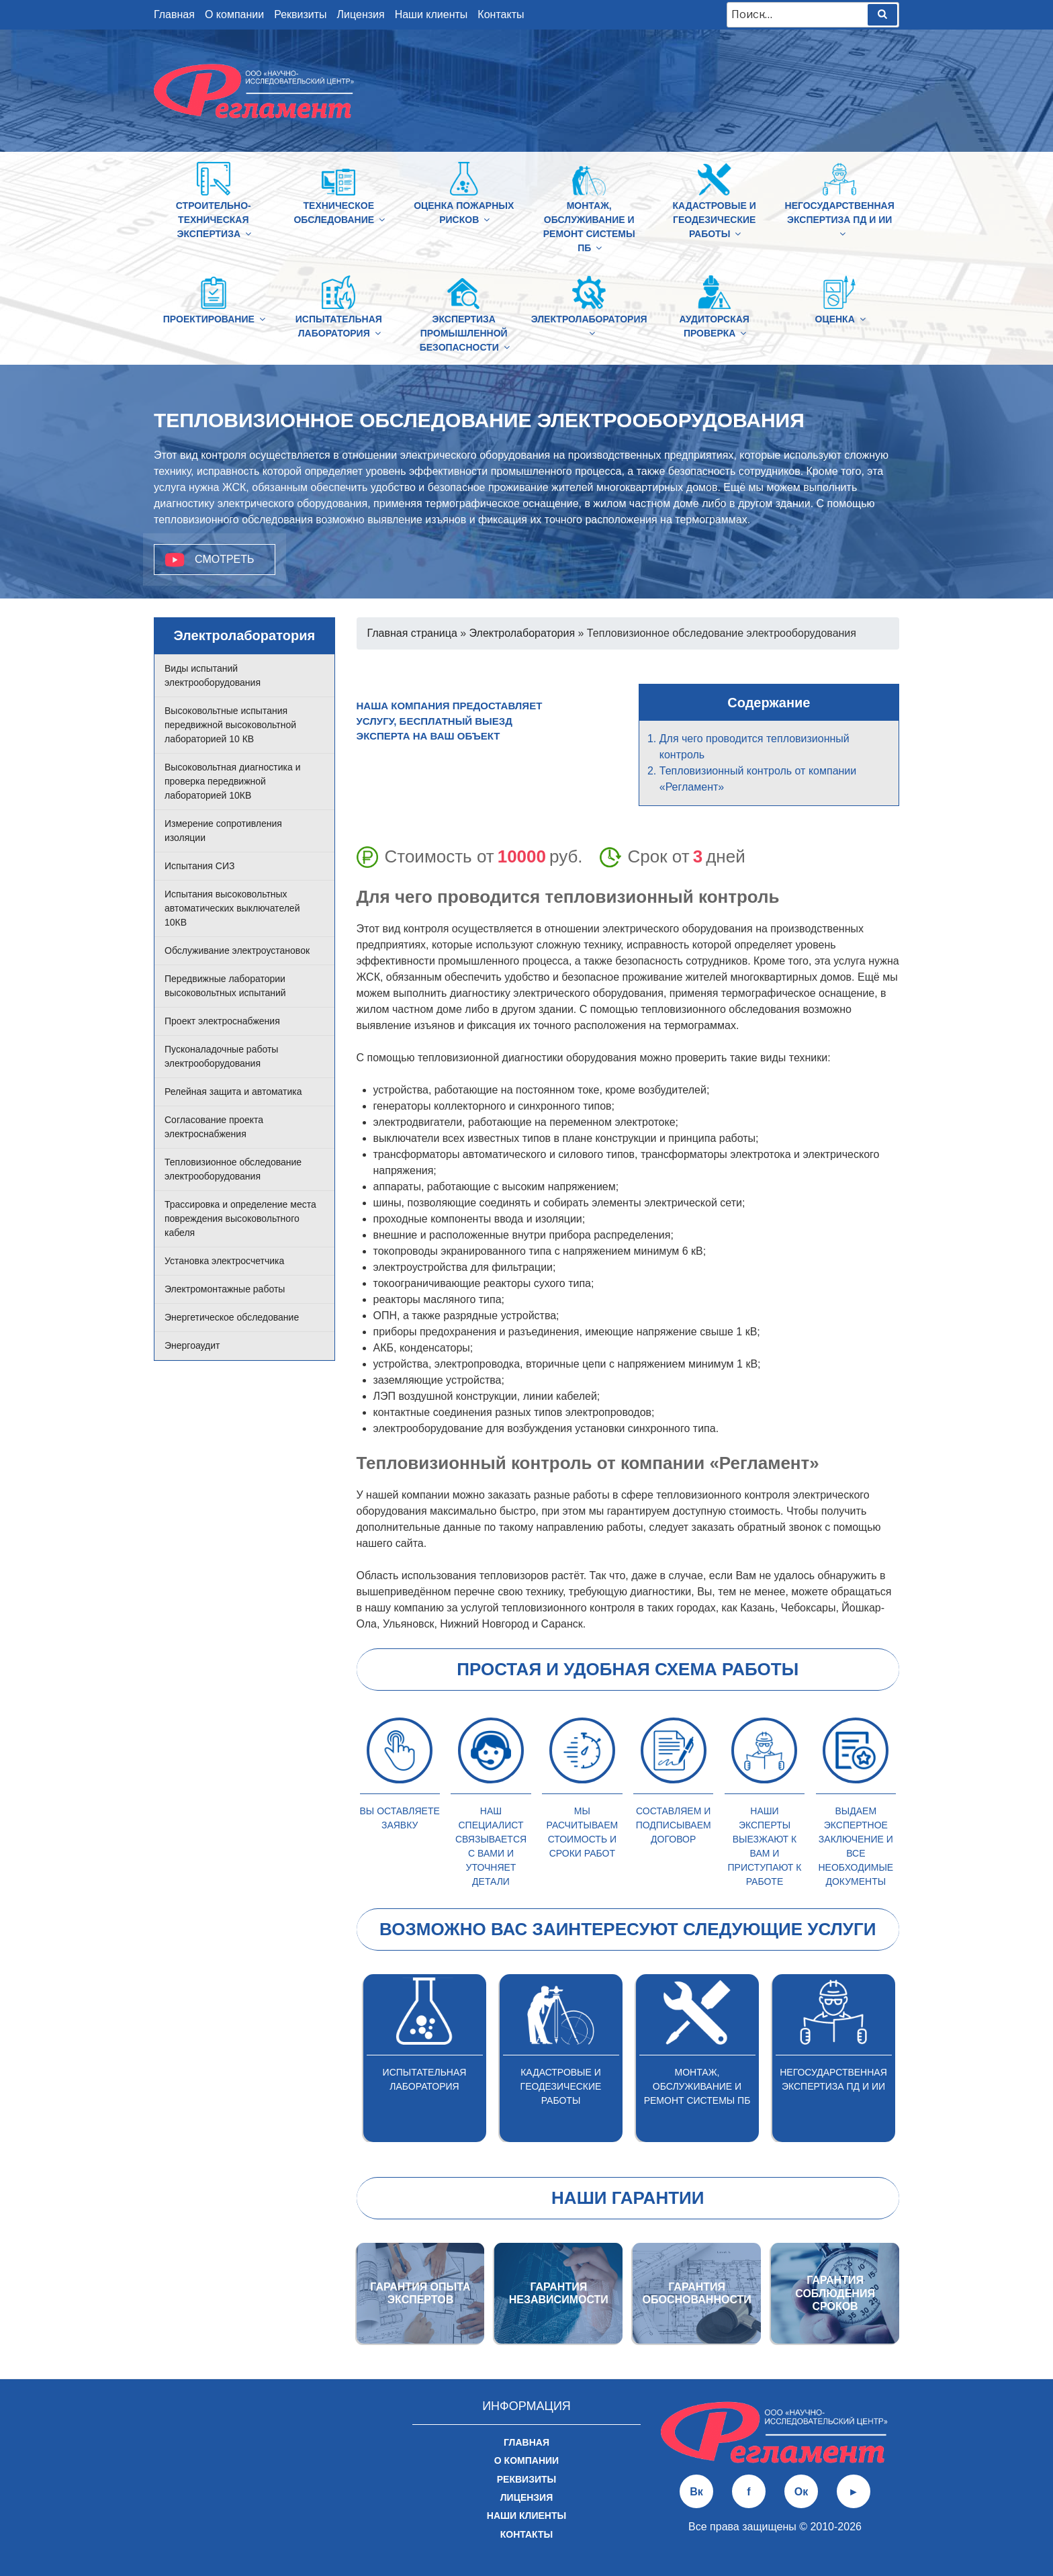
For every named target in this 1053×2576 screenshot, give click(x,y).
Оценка (839, 319)
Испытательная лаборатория (339, 326)
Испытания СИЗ (199, 865)
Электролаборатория (589, 326)
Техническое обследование (340, 212)
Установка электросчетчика (224, 1260)
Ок (801, 2491)
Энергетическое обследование (232, 1317)
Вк (696, 2491)
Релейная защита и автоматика (233, 1091)
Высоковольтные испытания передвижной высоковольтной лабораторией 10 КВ (230, 724)
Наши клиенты (431, 14)
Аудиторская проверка (714, 326)
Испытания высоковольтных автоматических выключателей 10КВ (232, 908)
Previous (346, 2058)
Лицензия (361, 14)
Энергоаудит (192, 1345)
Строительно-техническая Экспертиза (214, 219)
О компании (234, 14)
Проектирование (213, 319)
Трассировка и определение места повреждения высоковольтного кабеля (240, 1218)
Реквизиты (300, 14)
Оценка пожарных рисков (464, 212)
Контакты (500, 14)
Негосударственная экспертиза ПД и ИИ (840, 219)
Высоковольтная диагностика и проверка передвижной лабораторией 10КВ (233, 781)
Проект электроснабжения (222, 1021)
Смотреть (225, 559)
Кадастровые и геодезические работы (714, 219)
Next (909, 2058)
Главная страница (412, 633)
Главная (174, 14)
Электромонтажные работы (225, 1289)
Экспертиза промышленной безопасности (466, 333)
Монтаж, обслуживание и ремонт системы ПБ (589, 226)
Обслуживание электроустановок (237, 950)
